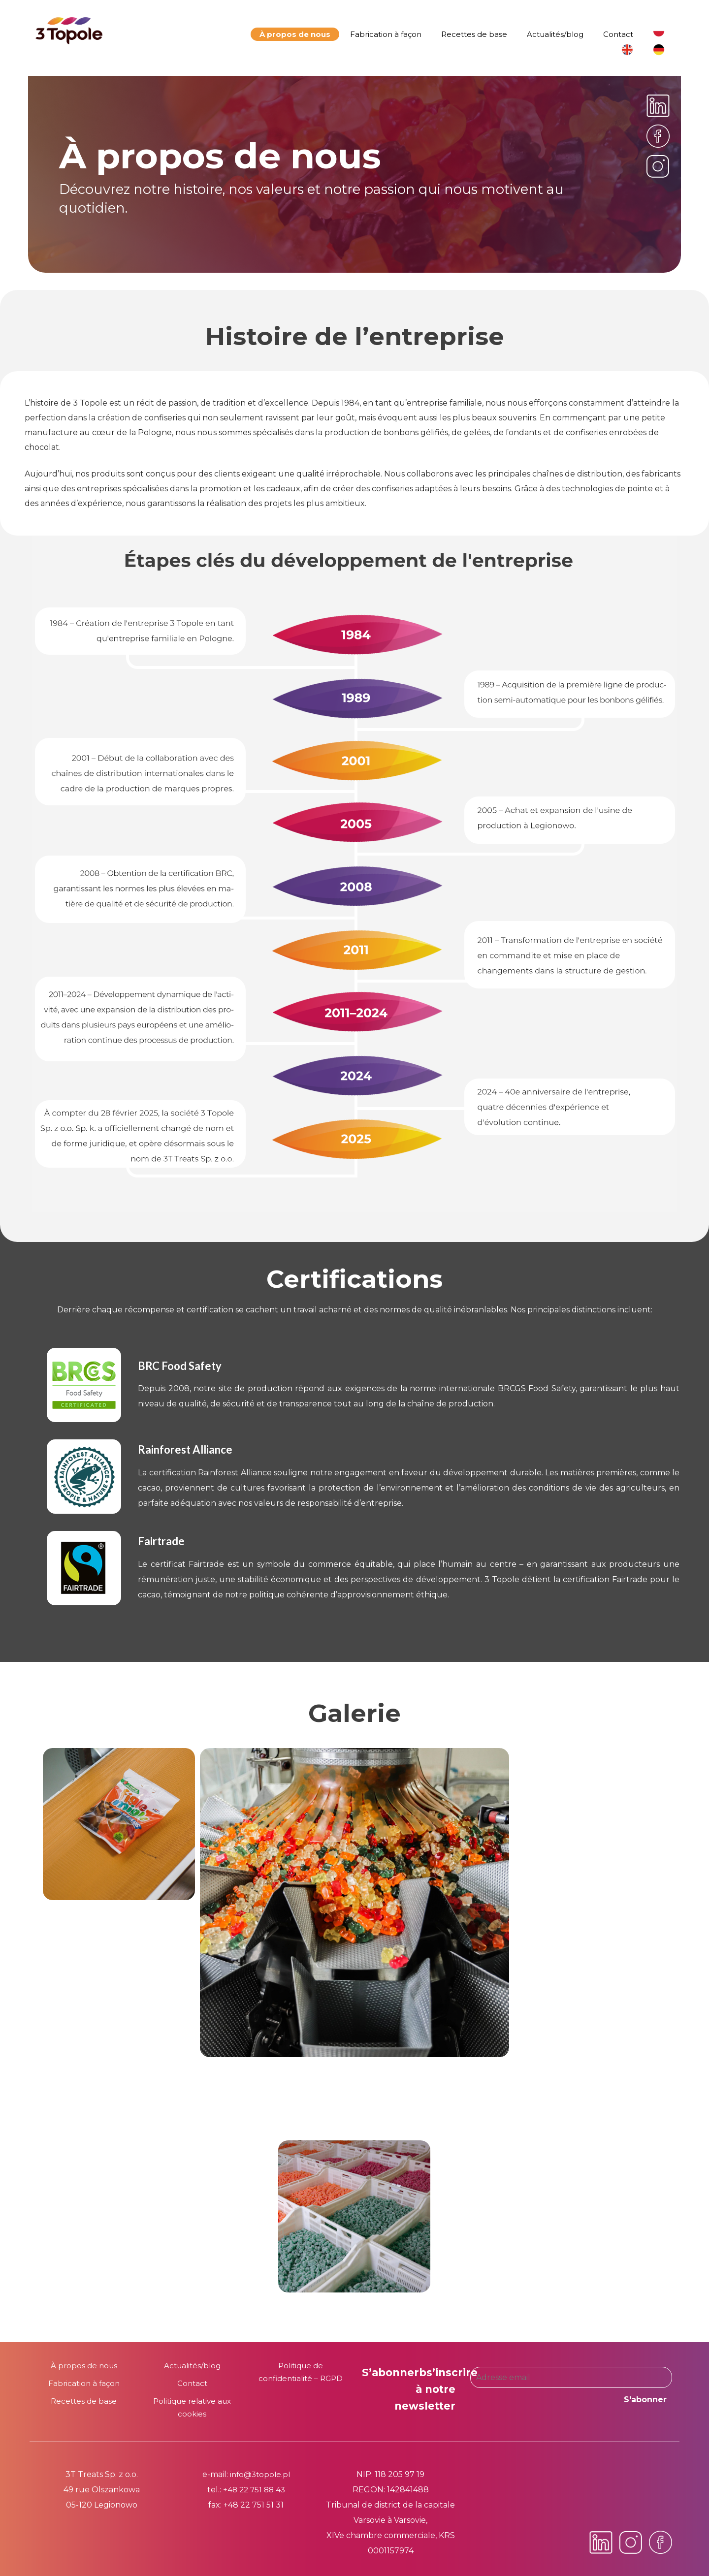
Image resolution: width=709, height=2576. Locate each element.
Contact (618, 34)
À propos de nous (294, 34)
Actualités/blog (555, 34)
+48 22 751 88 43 (254, 2489)
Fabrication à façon (385, 34)
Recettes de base (474, 34)
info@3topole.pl (260, 2474)
